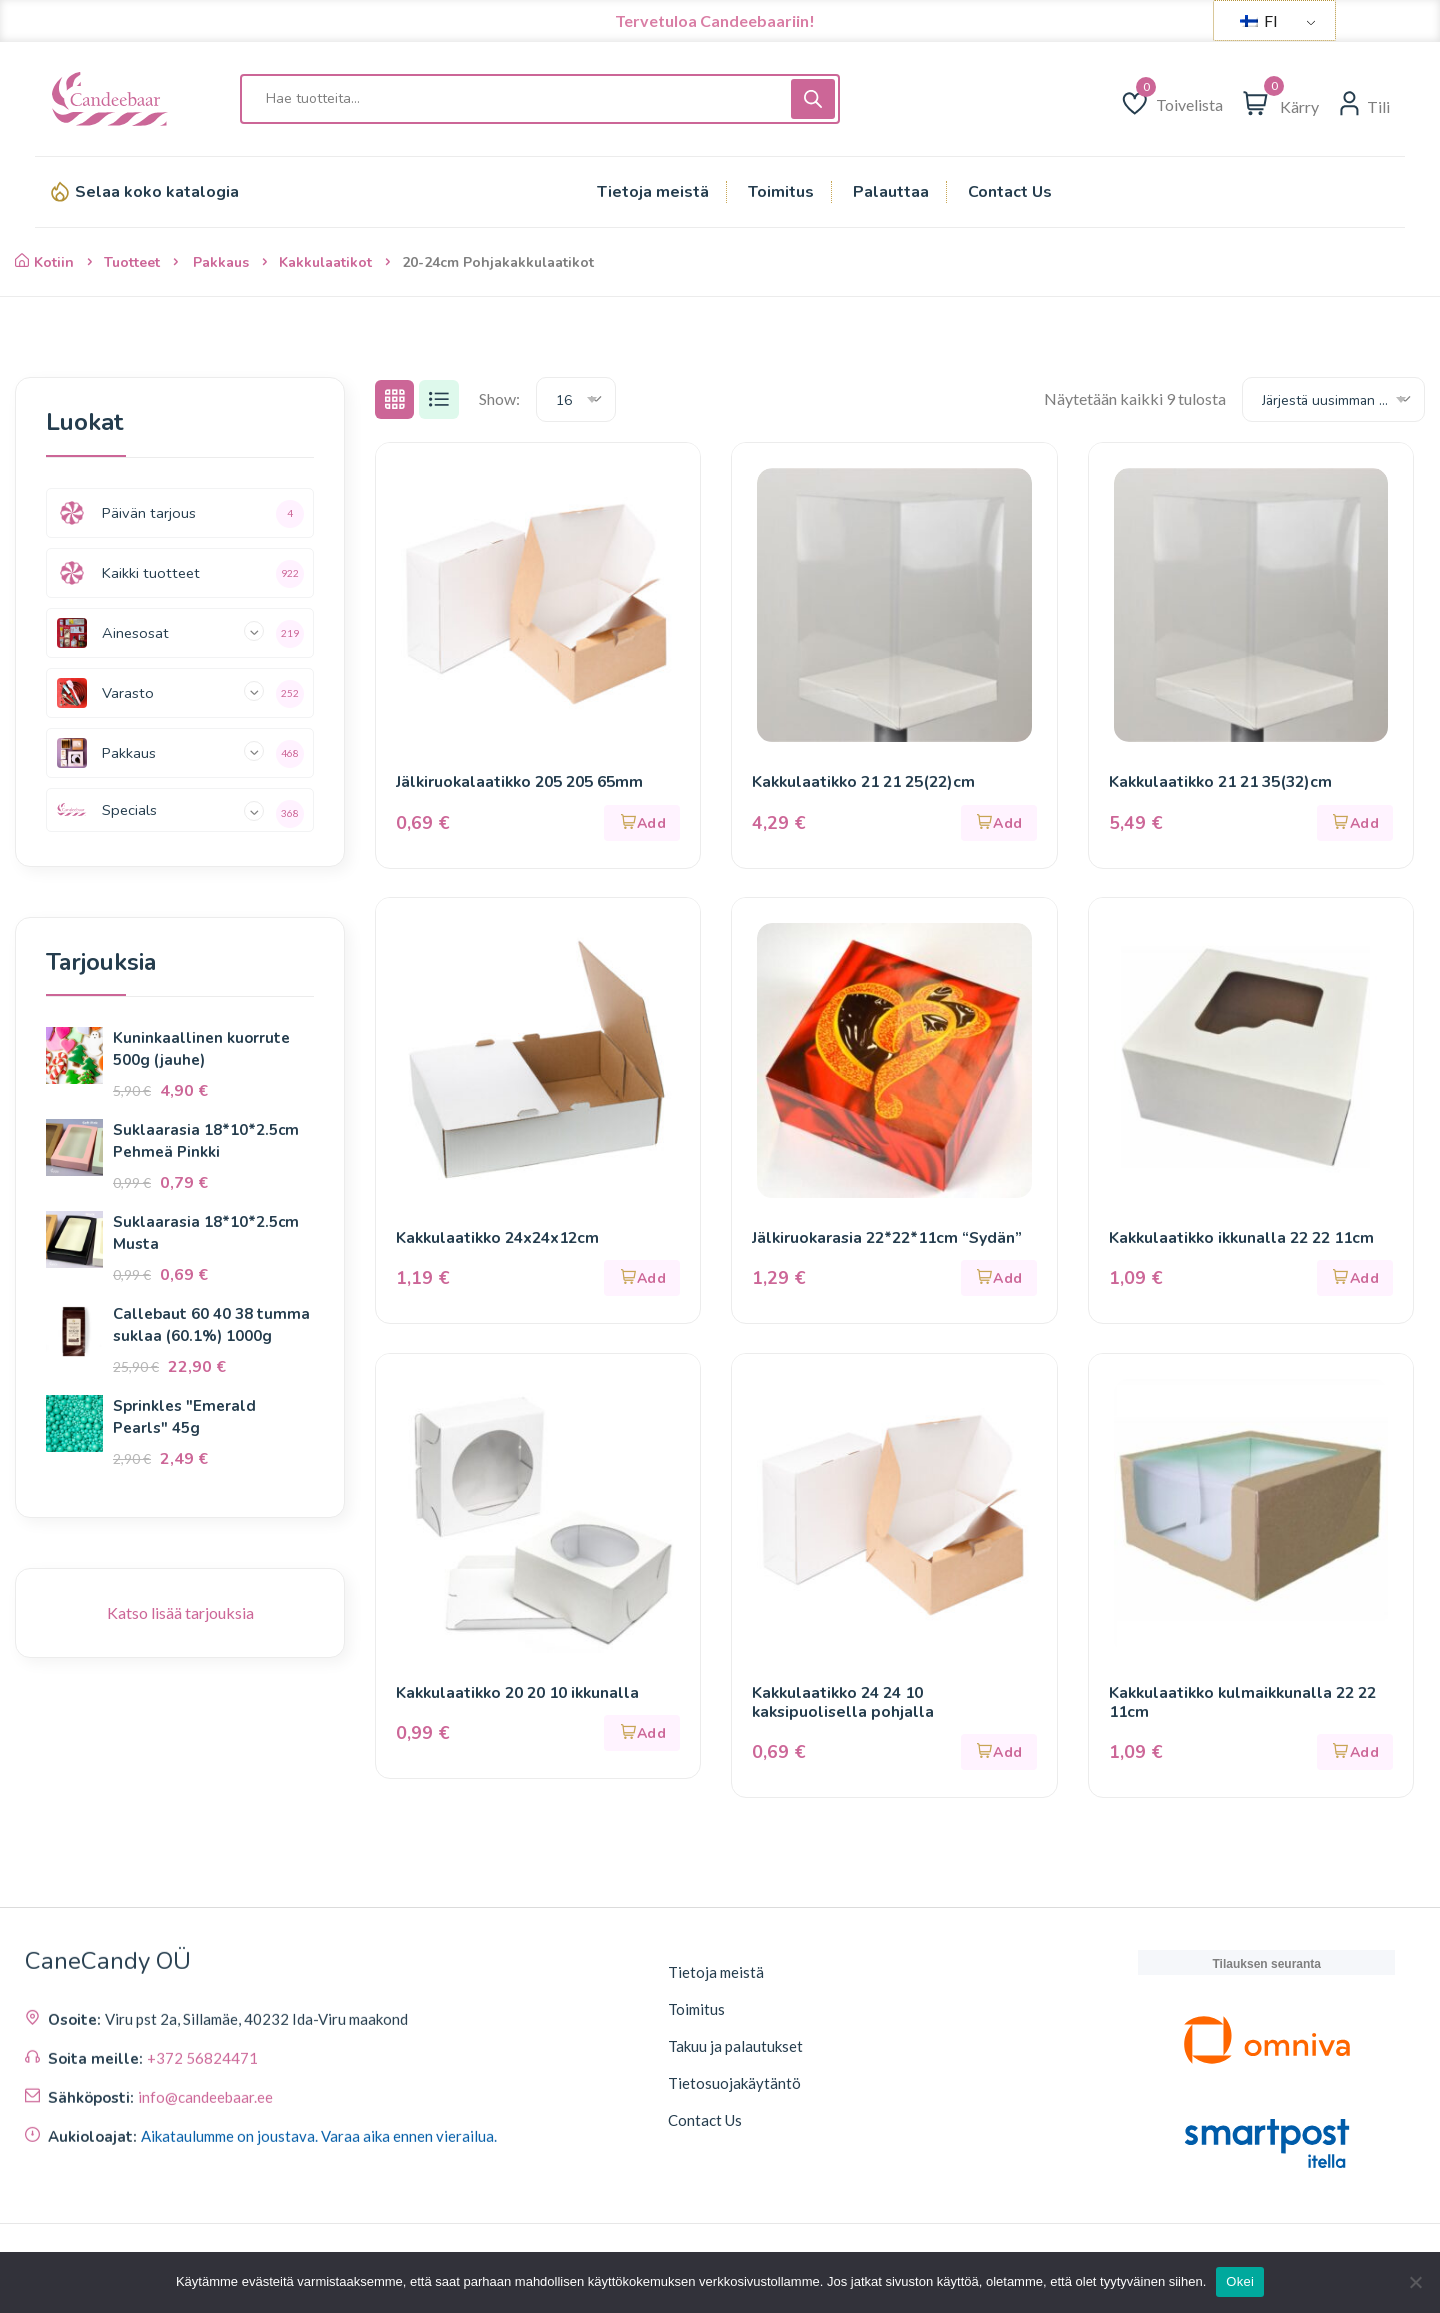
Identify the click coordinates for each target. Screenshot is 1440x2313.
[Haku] (813, 99)
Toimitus (696, 2014)
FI (1259, 20)
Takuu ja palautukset (735, 2051)
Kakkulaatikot (325, 262)
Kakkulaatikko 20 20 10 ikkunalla (523, 1696)
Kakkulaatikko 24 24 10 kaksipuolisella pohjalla (845, 1705)
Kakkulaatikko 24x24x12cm (502, 1240)
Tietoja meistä (716, 1977)
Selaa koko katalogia (157, 192)
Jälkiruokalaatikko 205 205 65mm (525, 783)
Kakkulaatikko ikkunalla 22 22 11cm (1247, 1240)
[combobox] (577, 400)
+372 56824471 (202, 2214)
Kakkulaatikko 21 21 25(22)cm (869, 783)
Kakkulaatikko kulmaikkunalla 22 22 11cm (1248, 1705)
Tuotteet (132, 262)
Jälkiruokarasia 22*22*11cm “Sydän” (892, 1240)
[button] (642, 823)
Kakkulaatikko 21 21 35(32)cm (1226, 783)
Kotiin (44, 262)
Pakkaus (221, 262)
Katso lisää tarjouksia (180, 1612)
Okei (1240, 2281)
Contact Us (705, 2125)
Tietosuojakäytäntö (734, 2088)
